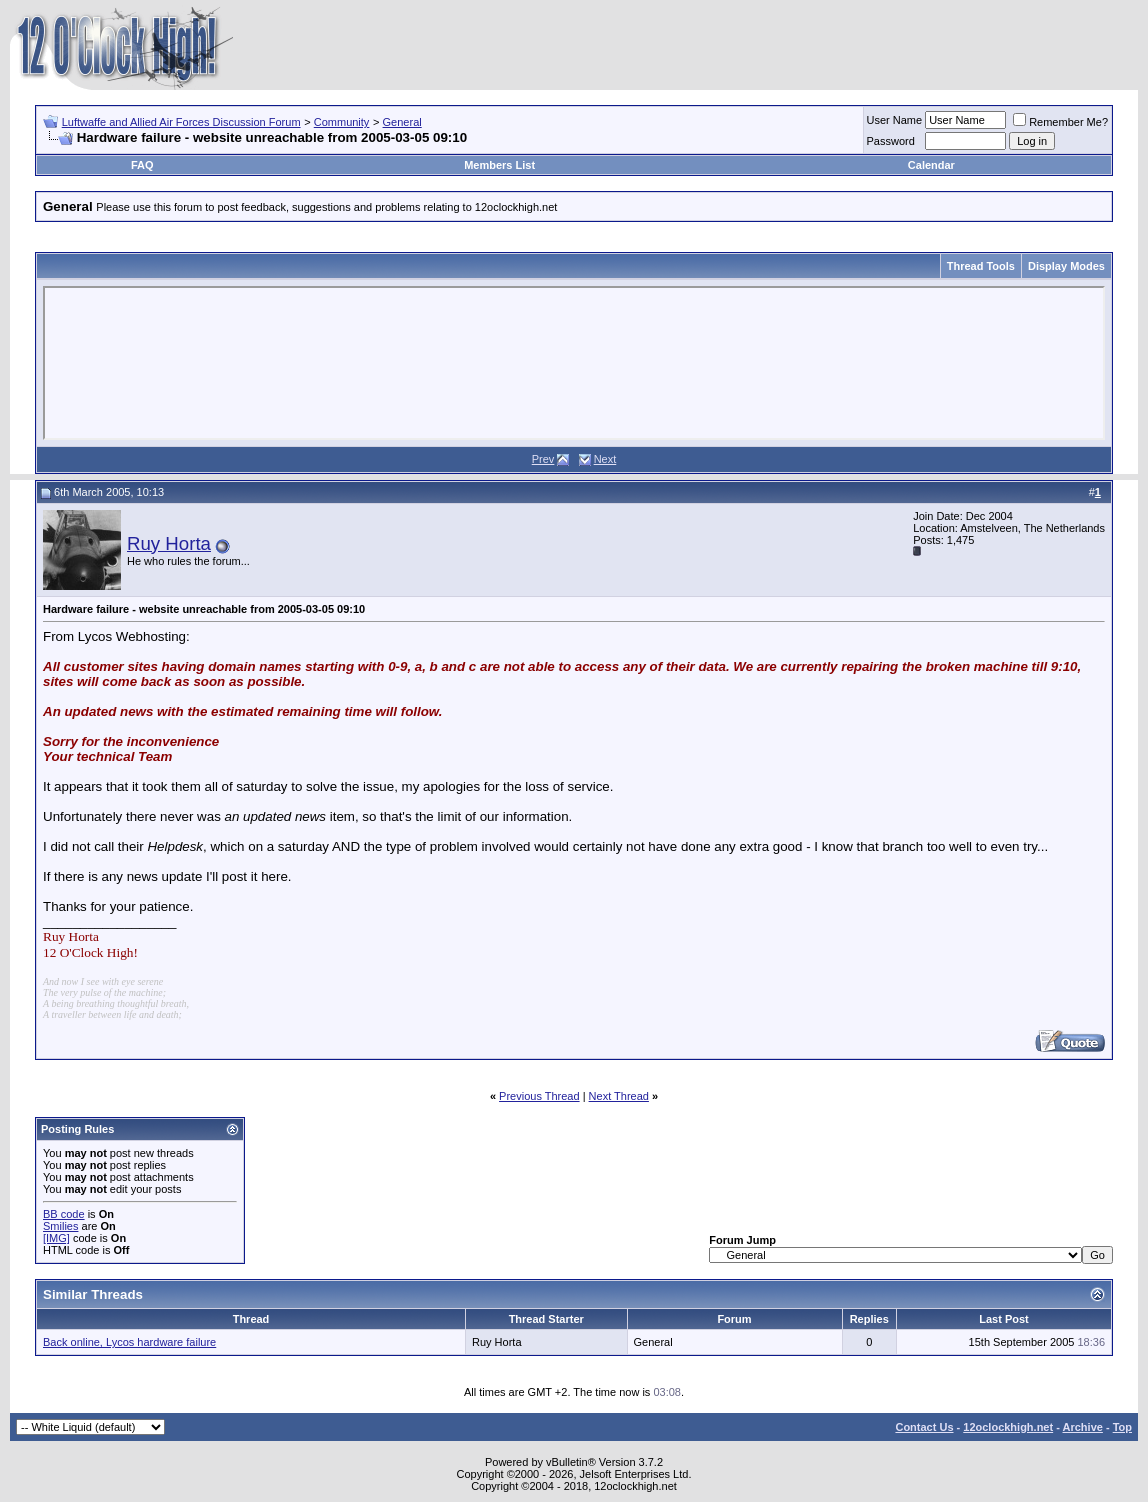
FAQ (142, 165)
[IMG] (56, 1238)
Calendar (931, 165)
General (402, 122)
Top (1122, 1427)
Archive (1083, 1427)
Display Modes (1066, 266)
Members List (499, 165)
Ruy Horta (169, 543)
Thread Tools (981, 266)
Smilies (60, 1226)
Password (891, 141)
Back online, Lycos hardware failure (129, 1342)
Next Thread (619, 1096)
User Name (895, 120)
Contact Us (924, 1427)
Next (605, 459)
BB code (64, 1214)
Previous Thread (539, 1096)
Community (342, 122)
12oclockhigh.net (1008, 1427)
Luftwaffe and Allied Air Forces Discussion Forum (181, 122)
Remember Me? (1060, 122)
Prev (543, 459)
